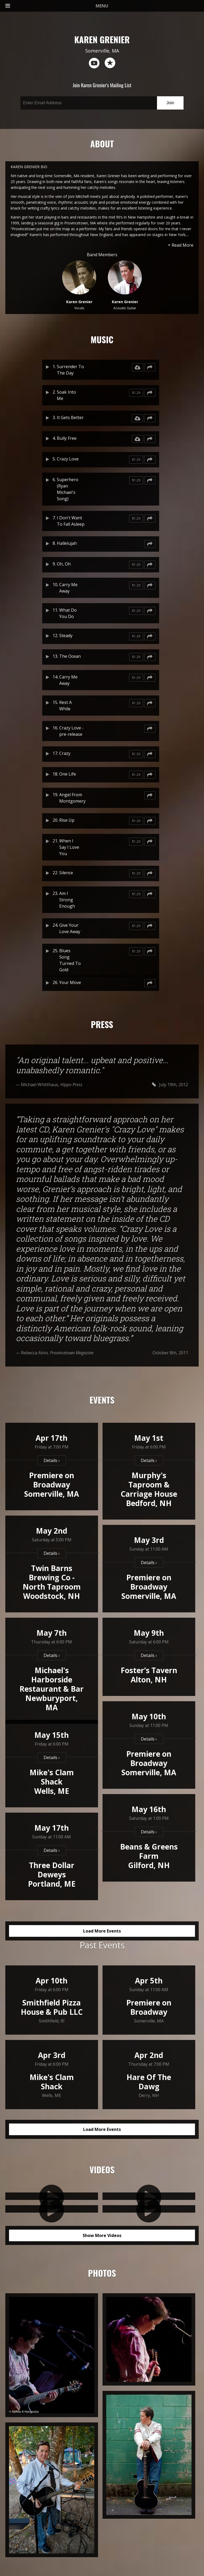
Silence (66, 873)
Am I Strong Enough (67, 899)
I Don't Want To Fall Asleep (70, 521)
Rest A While (65, 705)
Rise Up (66, 820)
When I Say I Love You (69, 847)
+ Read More (180, 245)
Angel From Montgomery (72, 798)
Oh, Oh (64, 564)
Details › (52, 1460)
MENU (56, 6)
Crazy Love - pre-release (71, 731)
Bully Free (66, 438)
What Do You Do (68, 613)
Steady (66, 635)
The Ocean (70, 656)
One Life (67, 774)
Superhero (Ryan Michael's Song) (67, 489)
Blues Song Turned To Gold (70, 960)
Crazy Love (68, 459)
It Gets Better (70, 417)
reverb (110, 63)
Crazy (64, 753)
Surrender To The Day (70, 370)
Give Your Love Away (69, 928)
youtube (94, 63)
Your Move (70, 982)
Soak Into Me (66, 395)
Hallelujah (67, 543)
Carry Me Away (68, 588)
